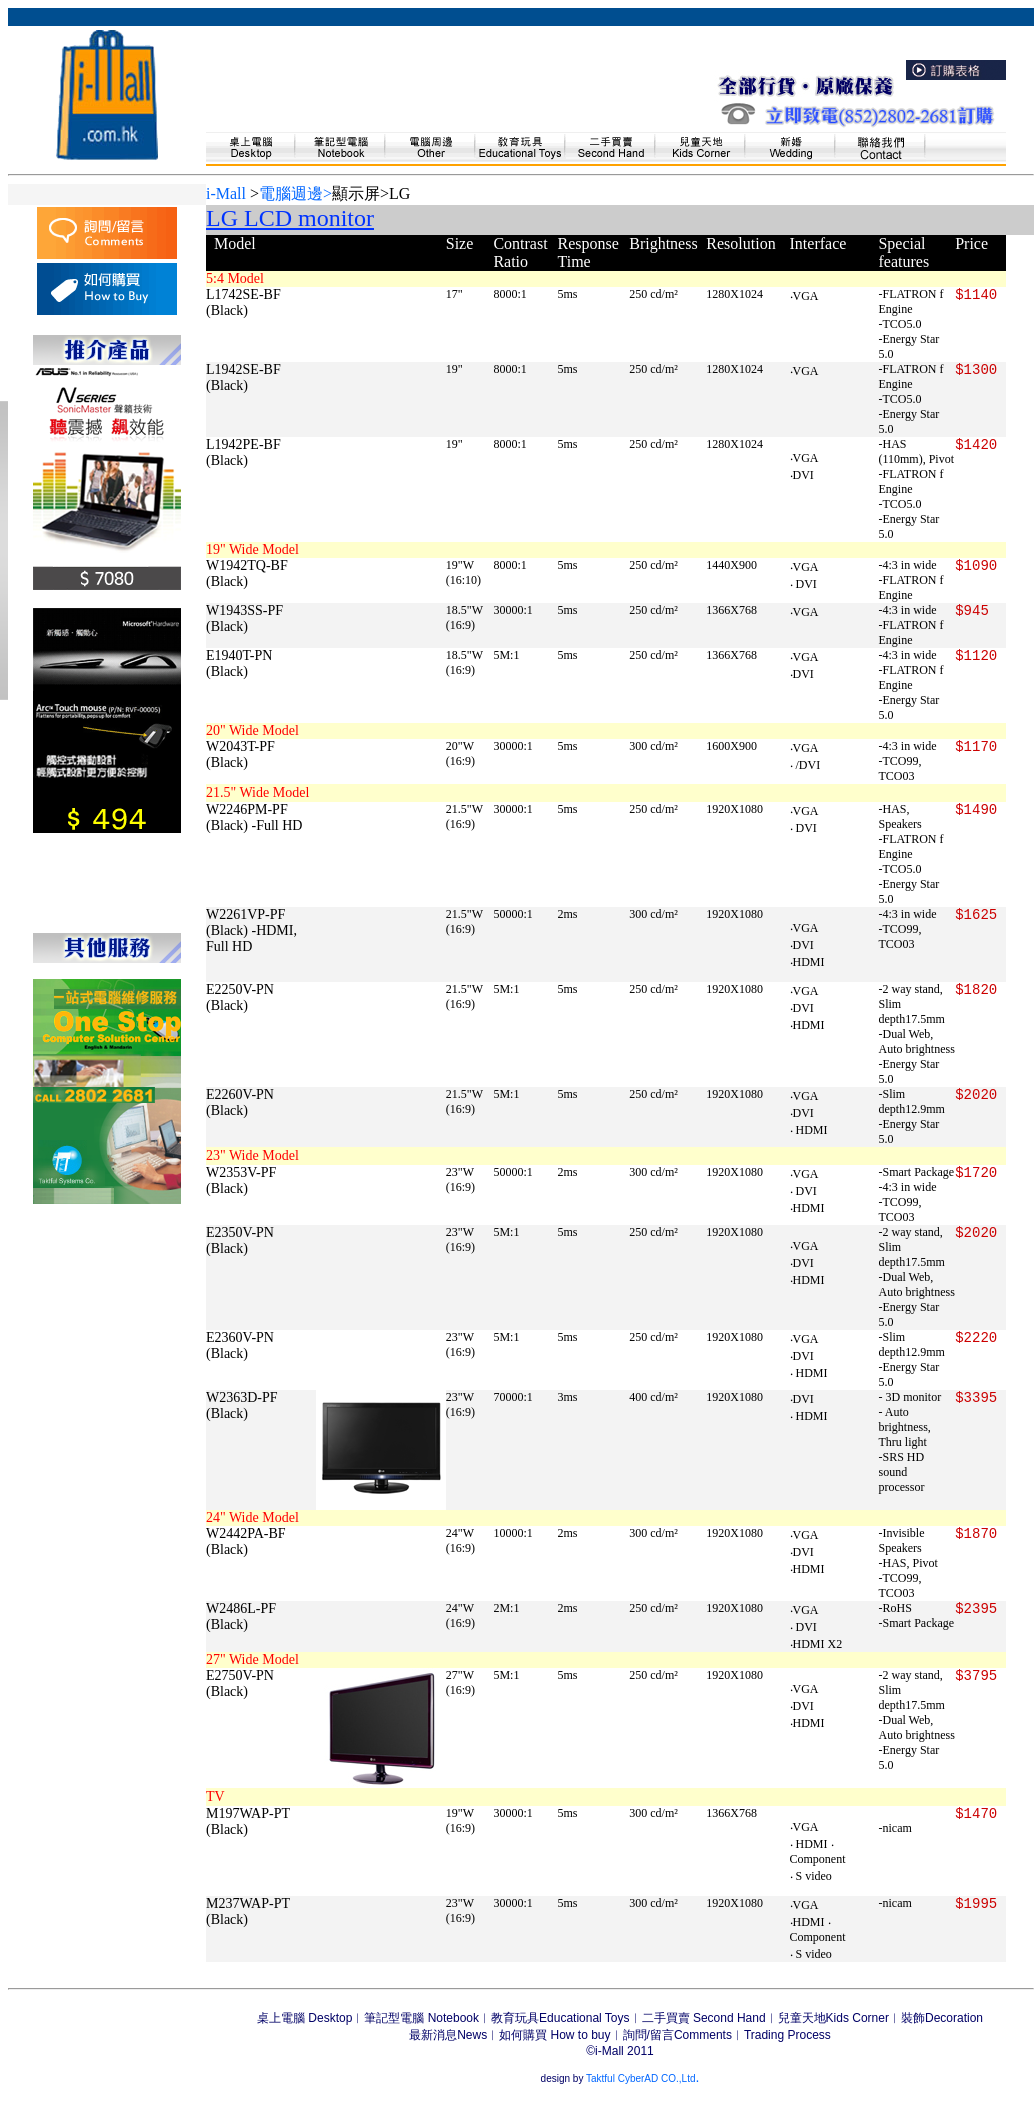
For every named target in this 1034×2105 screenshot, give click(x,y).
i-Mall (226, 193)
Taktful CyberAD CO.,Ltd (639, 2078)
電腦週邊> (295, 193)
